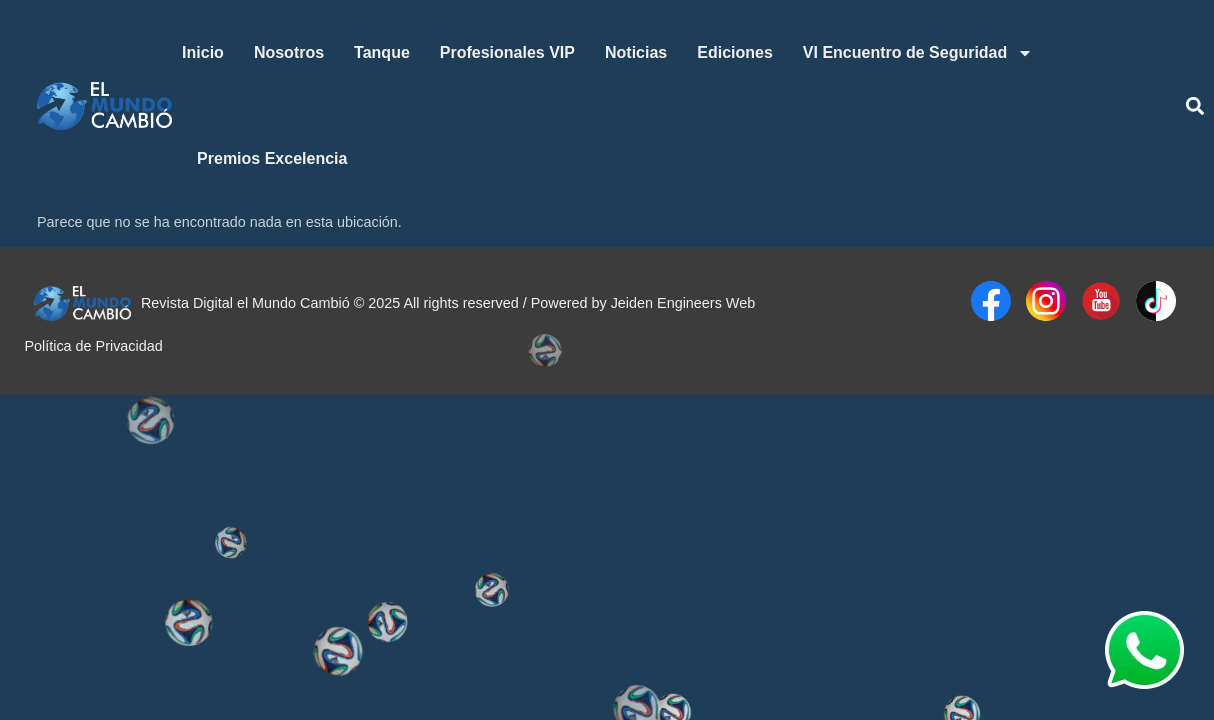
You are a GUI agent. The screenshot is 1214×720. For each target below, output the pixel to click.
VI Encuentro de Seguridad (918, 53)
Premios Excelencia (272, 158)
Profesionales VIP (507, 52)
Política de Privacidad (93, 346)
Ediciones (735, 52)
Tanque (382, 52)
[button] (1194, 106)
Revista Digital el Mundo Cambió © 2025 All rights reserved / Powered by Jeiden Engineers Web (448, 303)
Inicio (203, 52)
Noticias (636, 52)
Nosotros (289, 52)
